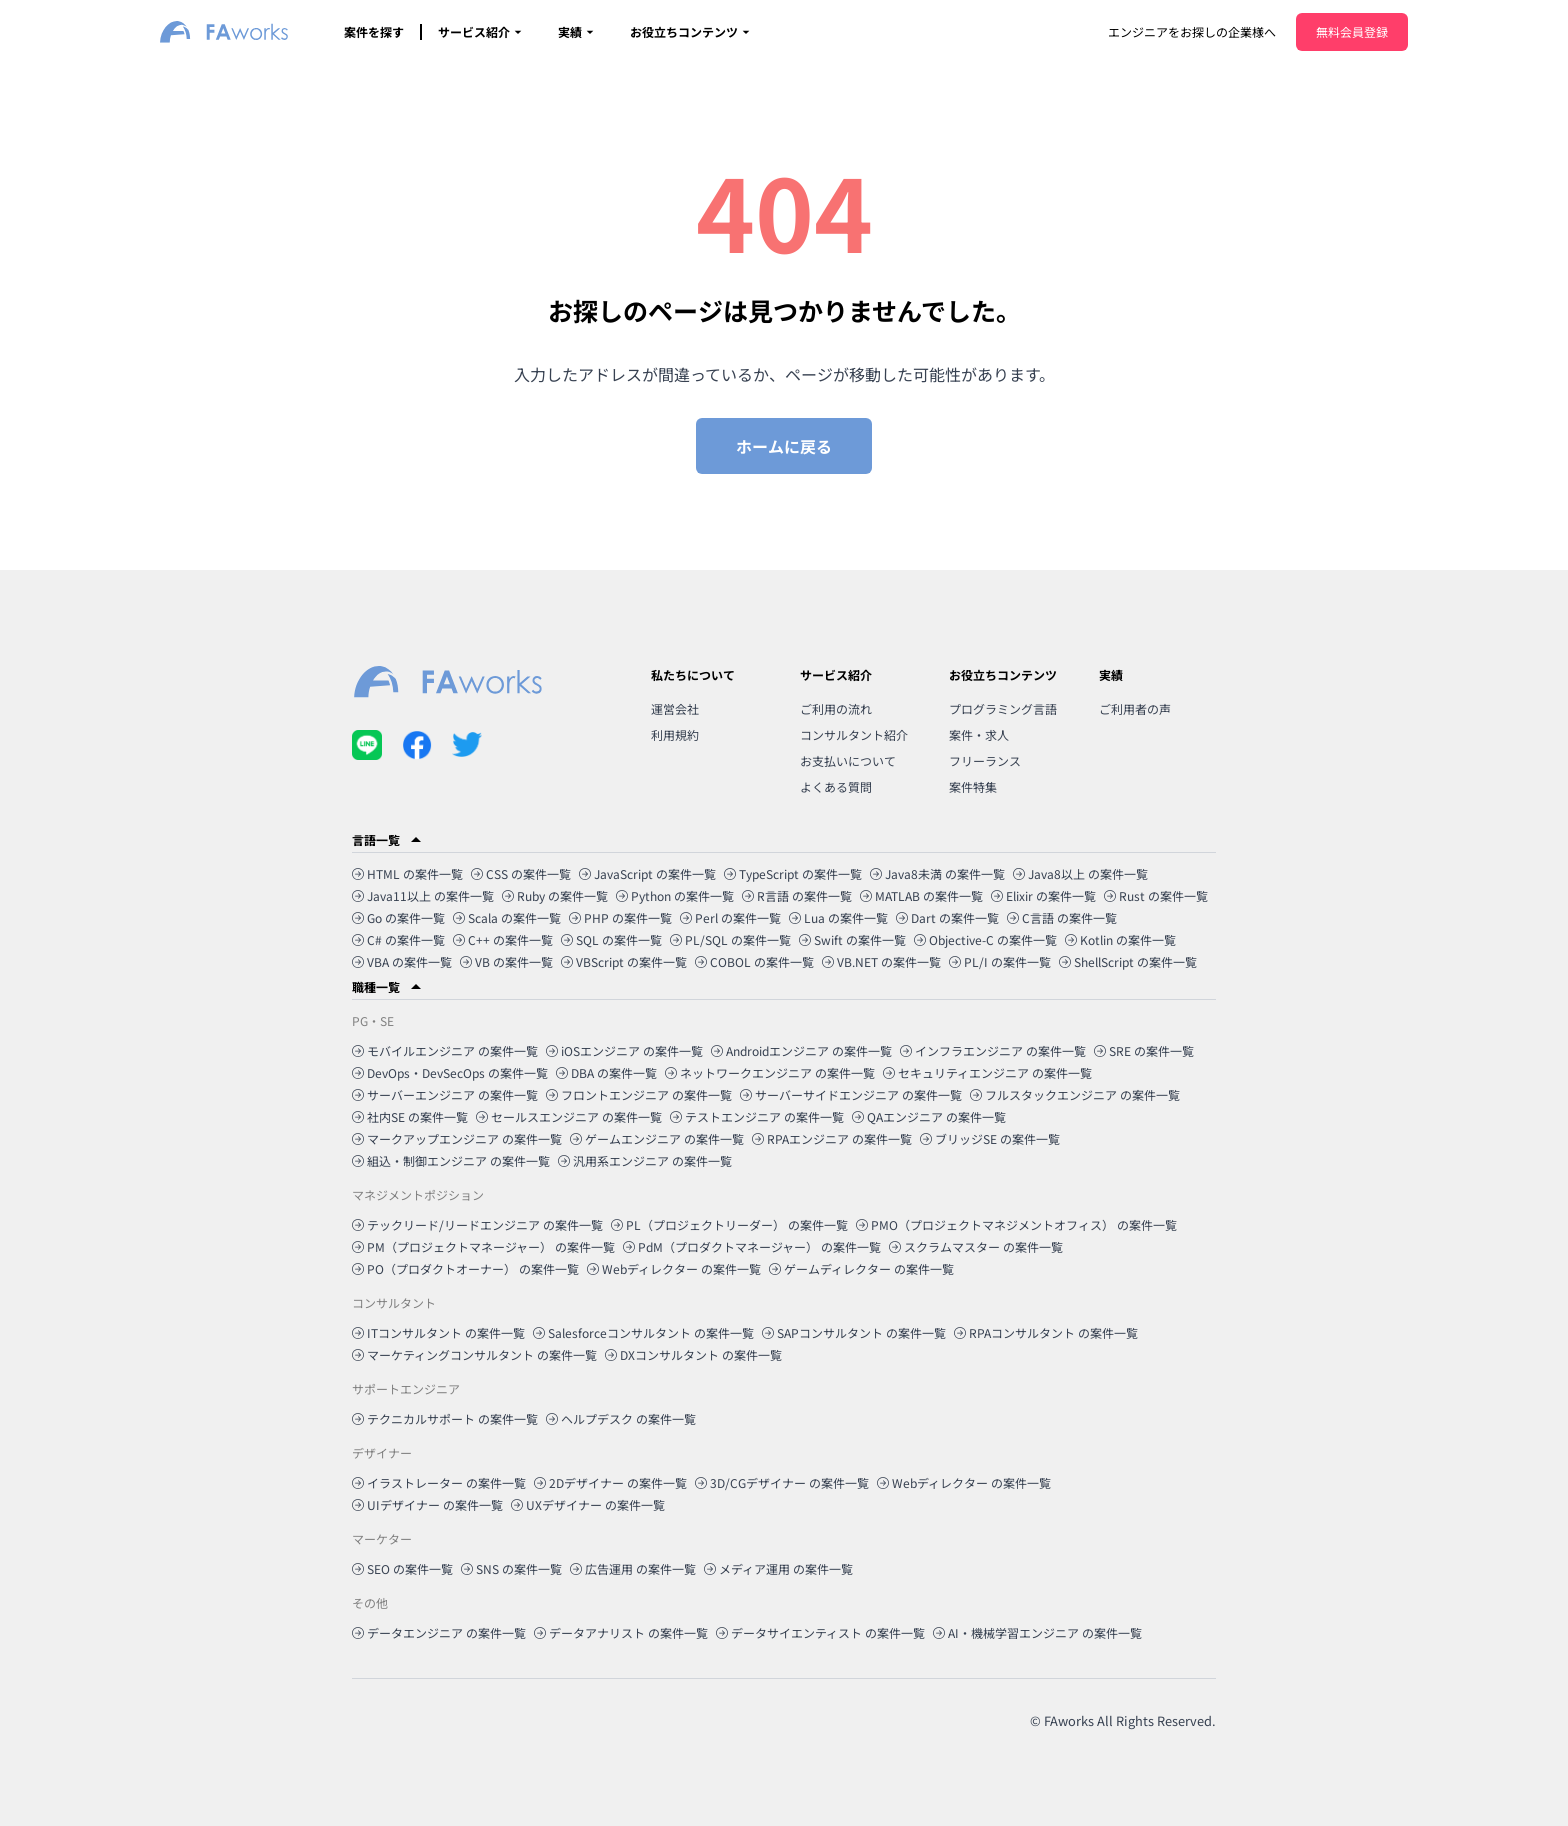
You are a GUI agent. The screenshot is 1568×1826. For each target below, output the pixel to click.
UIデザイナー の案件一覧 (427, 1504)
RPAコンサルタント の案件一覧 (1046, 1332)
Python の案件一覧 (675, 895)
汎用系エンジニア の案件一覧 (645, 1160)
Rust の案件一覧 (1156, 895)
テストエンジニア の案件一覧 (757, 1116)
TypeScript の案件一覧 (793, 873)
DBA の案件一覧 (606, 1072)
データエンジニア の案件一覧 (439, 1632)
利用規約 (675, 734)
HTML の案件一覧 (407, 873)
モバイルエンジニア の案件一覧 (445, 1050)
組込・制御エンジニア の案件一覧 (451, 1160)
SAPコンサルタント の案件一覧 (854, 1332)
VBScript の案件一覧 (624, 961)
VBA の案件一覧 (402, 961)
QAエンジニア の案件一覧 (929, 1116)
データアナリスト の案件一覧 (621, 1632)
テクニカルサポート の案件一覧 (445, 1418)
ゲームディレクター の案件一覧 (861, 1268)
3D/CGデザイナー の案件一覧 (782, 1482)
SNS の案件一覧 (511, 1568)
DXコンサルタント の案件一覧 (693, 1354)
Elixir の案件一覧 (1043, 895)
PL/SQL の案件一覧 (730, 939)
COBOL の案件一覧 (754, 961)
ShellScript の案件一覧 (1128, 961)
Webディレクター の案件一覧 (674, 1268)
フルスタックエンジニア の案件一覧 (1075, 1094)
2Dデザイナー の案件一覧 (610, 1482)
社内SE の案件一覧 (410, 1116)
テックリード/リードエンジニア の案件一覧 (477, 1224)
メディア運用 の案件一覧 (778, 1568)
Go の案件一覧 (398, 917)
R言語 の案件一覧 (797, 895)
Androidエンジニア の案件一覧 (801, 1050)
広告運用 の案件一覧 (633, 1568)
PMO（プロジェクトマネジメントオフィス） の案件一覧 (1016, 1224)
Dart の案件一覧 (947, 917)
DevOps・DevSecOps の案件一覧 (450, 1072)
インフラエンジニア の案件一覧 (993, 1050)
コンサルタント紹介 (854, 734)
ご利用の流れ (836, 708)
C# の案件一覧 (398, 939)
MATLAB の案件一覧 (921, 895)
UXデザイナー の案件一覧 (588, 1504)
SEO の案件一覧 (402, 1568)
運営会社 (675, 708)
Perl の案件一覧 (730, 917)
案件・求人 (979, 734)
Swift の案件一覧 (852, 939)
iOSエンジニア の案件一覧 (624, 1050)
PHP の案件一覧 (620, 917)
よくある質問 (836, 786)
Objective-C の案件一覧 (985, 939)
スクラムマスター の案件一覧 (976, 1246)
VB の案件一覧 (506, 961)
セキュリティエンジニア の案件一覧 (987, 1072)
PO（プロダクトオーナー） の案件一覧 (465, 1268)
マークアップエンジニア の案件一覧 (457, 1138)
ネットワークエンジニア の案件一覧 (770, 1072)
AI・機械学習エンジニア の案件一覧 (1037, 1632)
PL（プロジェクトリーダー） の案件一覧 (729, 1224)
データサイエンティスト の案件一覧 (820, 1632)
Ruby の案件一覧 (555, 895)
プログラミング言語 (1003, 708)
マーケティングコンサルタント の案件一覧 (474, 1354)
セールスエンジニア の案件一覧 (569, 1116)
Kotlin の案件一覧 (1120, 939)
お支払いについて (848, 760)
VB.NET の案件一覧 (881, 961)
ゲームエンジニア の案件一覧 (657, 1138)
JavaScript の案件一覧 (647, 873)
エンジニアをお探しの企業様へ (1192, 31)
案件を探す (374, 31)
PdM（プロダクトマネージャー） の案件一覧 (752, 1246)
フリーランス (985, 760)
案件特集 (973, 786)
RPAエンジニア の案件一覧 (832, 1138)
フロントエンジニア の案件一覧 (639, 1094)
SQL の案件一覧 (611, 939)
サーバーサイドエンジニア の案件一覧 (851, 1094)
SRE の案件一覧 (1144, 1050)
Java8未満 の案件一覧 (937, 873)
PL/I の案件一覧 (1000, 961)
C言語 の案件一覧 (1062, 917)
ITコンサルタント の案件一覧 (438, 1332)
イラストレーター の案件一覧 (439, 1482)
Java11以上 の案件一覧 (423, 895)
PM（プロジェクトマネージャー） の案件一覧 (483, 1246)
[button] (784, 840)
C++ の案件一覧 (503, 939)
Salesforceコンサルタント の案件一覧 (643, 1332)
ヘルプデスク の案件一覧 (621, 1418)
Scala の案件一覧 (507, 917)
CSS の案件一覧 (521, 873)
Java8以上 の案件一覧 (1080, 873)
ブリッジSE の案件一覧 (990, 1138)
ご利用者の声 (1135, 708)
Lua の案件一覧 (838, 917)
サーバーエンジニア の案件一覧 (445, 1094)
